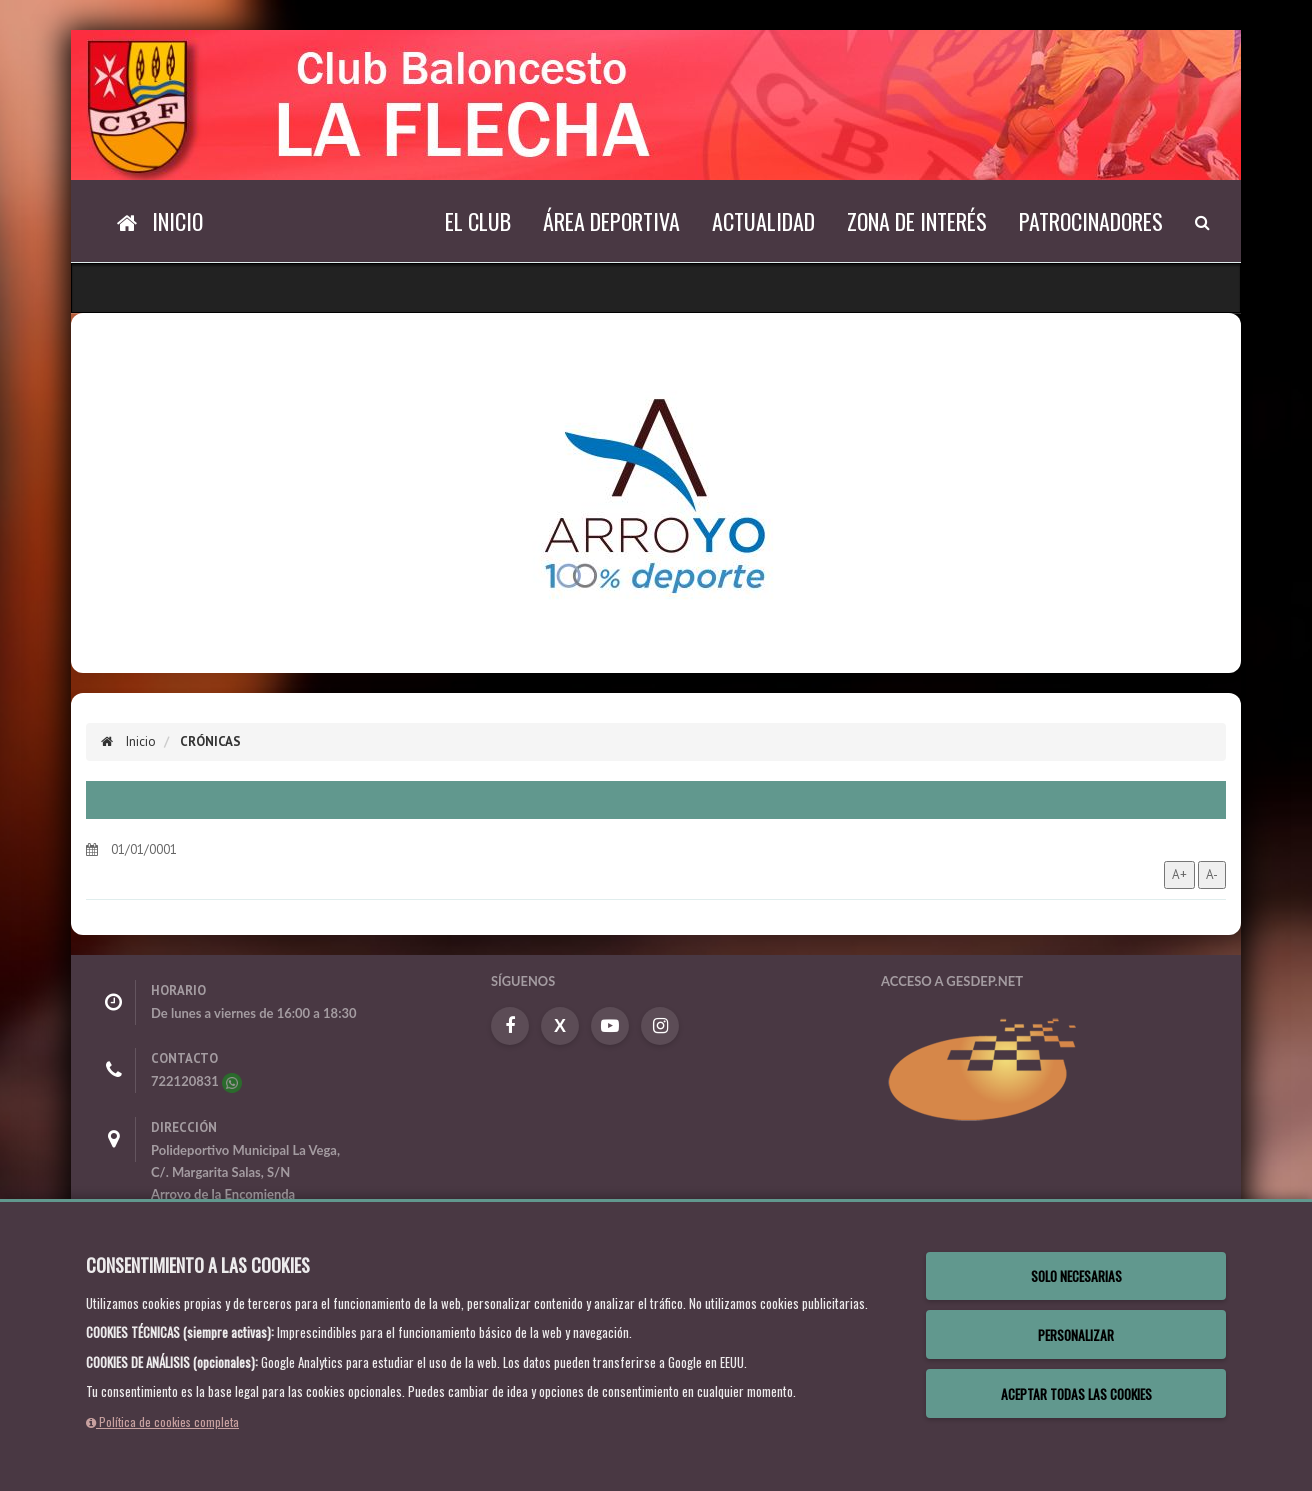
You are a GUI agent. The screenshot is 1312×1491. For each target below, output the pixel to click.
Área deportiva (611, 221)
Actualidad (763, 221)
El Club (478, 221)
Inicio (128, 741)
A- (1212, 874)
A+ (1179, 874)
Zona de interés (917, 221)
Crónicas (210, 741)
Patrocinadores (1091, 221)
